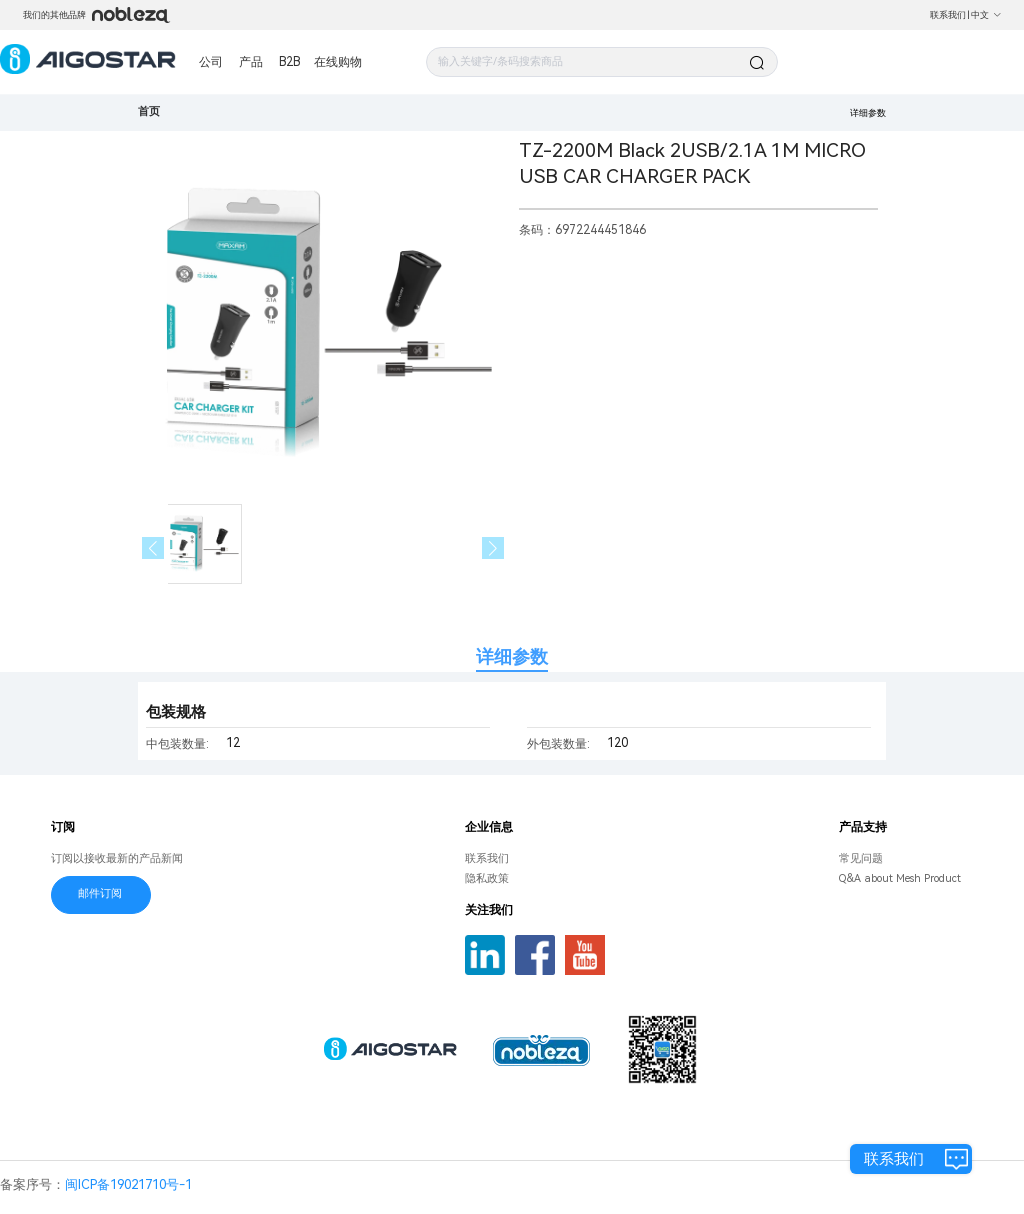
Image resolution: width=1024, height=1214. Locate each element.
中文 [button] (986, 15)
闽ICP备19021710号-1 (128, 1184)
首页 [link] (149, 111)
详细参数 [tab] (512, 656)
